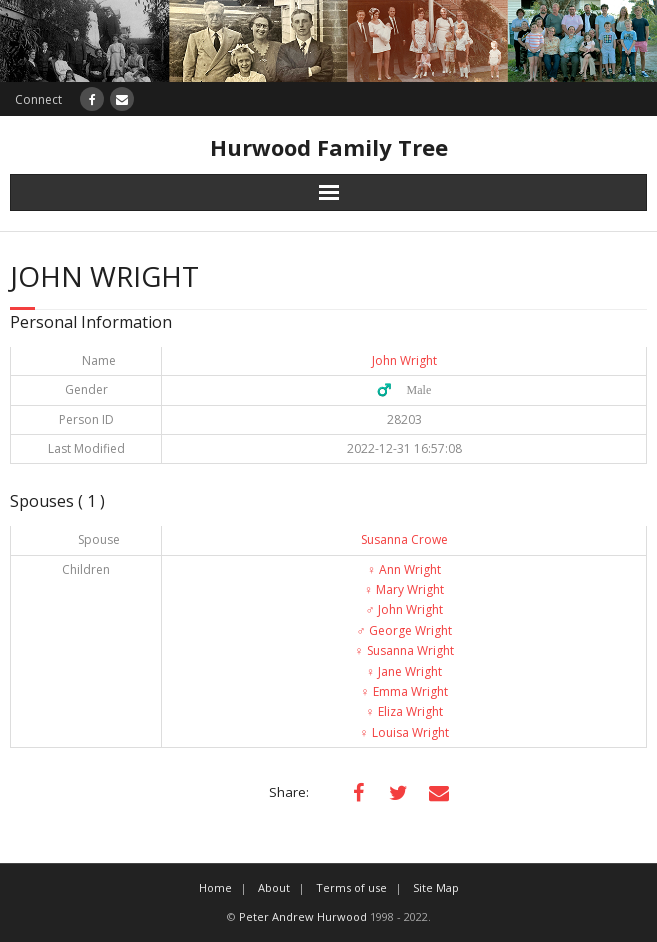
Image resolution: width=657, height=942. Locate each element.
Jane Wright (404, 671)
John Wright (404, 360)
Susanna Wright (404, 650)
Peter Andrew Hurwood (303, 916)
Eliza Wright (404, 711)
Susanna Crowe (404, 539)
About (274, 887)
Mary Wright (404, 589)
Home (215, 887)
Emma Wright (404, 691)
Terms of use (351, 887)
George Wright (404, 630)
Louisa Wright (404, 732)
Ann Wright (404, 569)
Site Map (436, 887)
